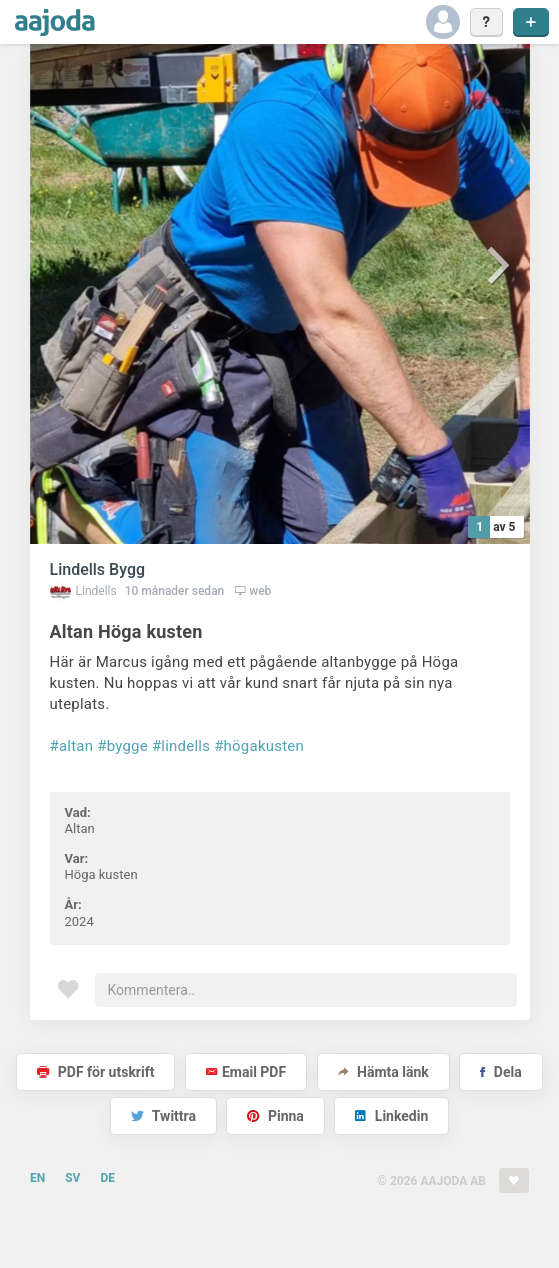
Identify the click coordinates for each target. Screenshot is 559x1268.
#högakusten (259, 746)
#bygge (122, 746)
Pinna (275, 1116)
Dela (500, 1072)
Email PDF (246, 1072)
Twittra (163, 1116)
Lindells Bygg (98, 569)
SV (72, 1178)
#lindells (181, 746)
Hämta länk (383, 1072)
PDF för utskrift (95, 1072)
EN (37, 1178)
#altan (72, 746)
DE (107, 1178)
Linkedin (391, 1116)
